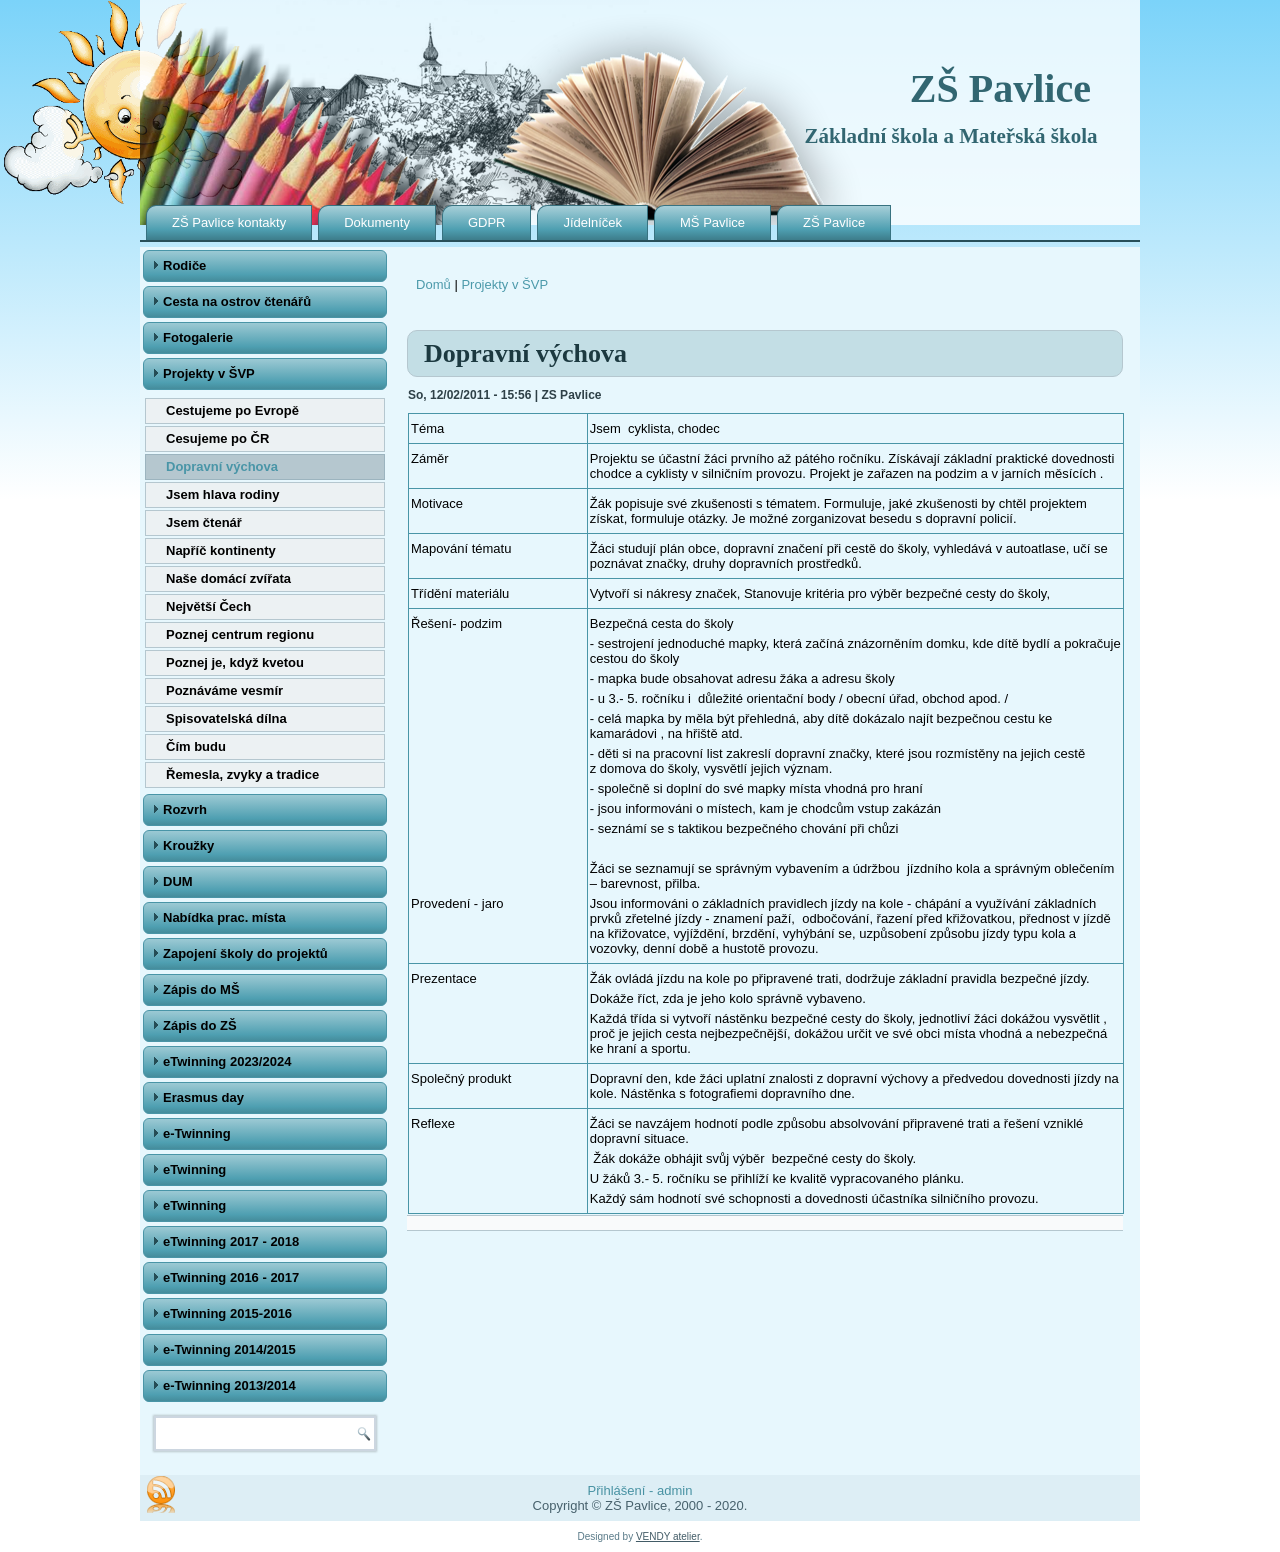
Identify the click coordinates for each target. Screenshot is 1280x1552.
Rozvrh (185, 809)
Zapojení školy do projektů (245, 953)
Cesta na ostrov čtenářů (237, 301)
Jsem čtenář (204, 522)
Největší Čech (208, 606)
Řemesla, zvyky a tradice (242, 774)
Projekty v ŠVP (209, 373)
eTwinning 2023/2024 (227, 1061)
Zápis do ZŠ (200, 1025)
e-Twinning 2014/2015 (229, 1349)
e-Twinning (197, 1133)
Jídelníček (592, 222)
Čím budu (196, 746)
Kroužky (188, 845)
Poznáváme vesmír (224, 690)
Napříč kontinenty (221, 550)
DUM (178, 881)
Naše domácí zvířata (228, 578)
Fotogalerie (198, 337)
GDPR (487, 222)
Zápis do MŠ (201, 989)
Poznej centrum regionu (240, 634)
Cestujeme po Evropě (232, 410)
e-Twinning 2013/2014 (229, 1385)
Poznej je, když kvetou (235, 662)
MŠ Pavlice (712, 222)
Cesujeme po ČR (217, 438)
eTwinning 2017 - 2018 (231, 1241)
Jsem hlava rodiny (222, 494)
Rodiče (184, 265)
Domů (433, 284)
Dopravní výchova (222, 466)
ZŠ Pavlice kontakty (229, 222)
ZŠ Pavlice (1000, 88)
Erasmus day (203, 1097)
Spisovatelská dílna (226, 718)
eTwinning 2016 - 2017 (231, 1277)
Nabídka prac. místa (224, 917)
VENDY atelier (668, 1536)
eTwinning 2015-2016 (227, 1313)
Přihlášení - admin (640, 1490)
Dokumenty (377, 222)
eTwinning (194, 1169)
